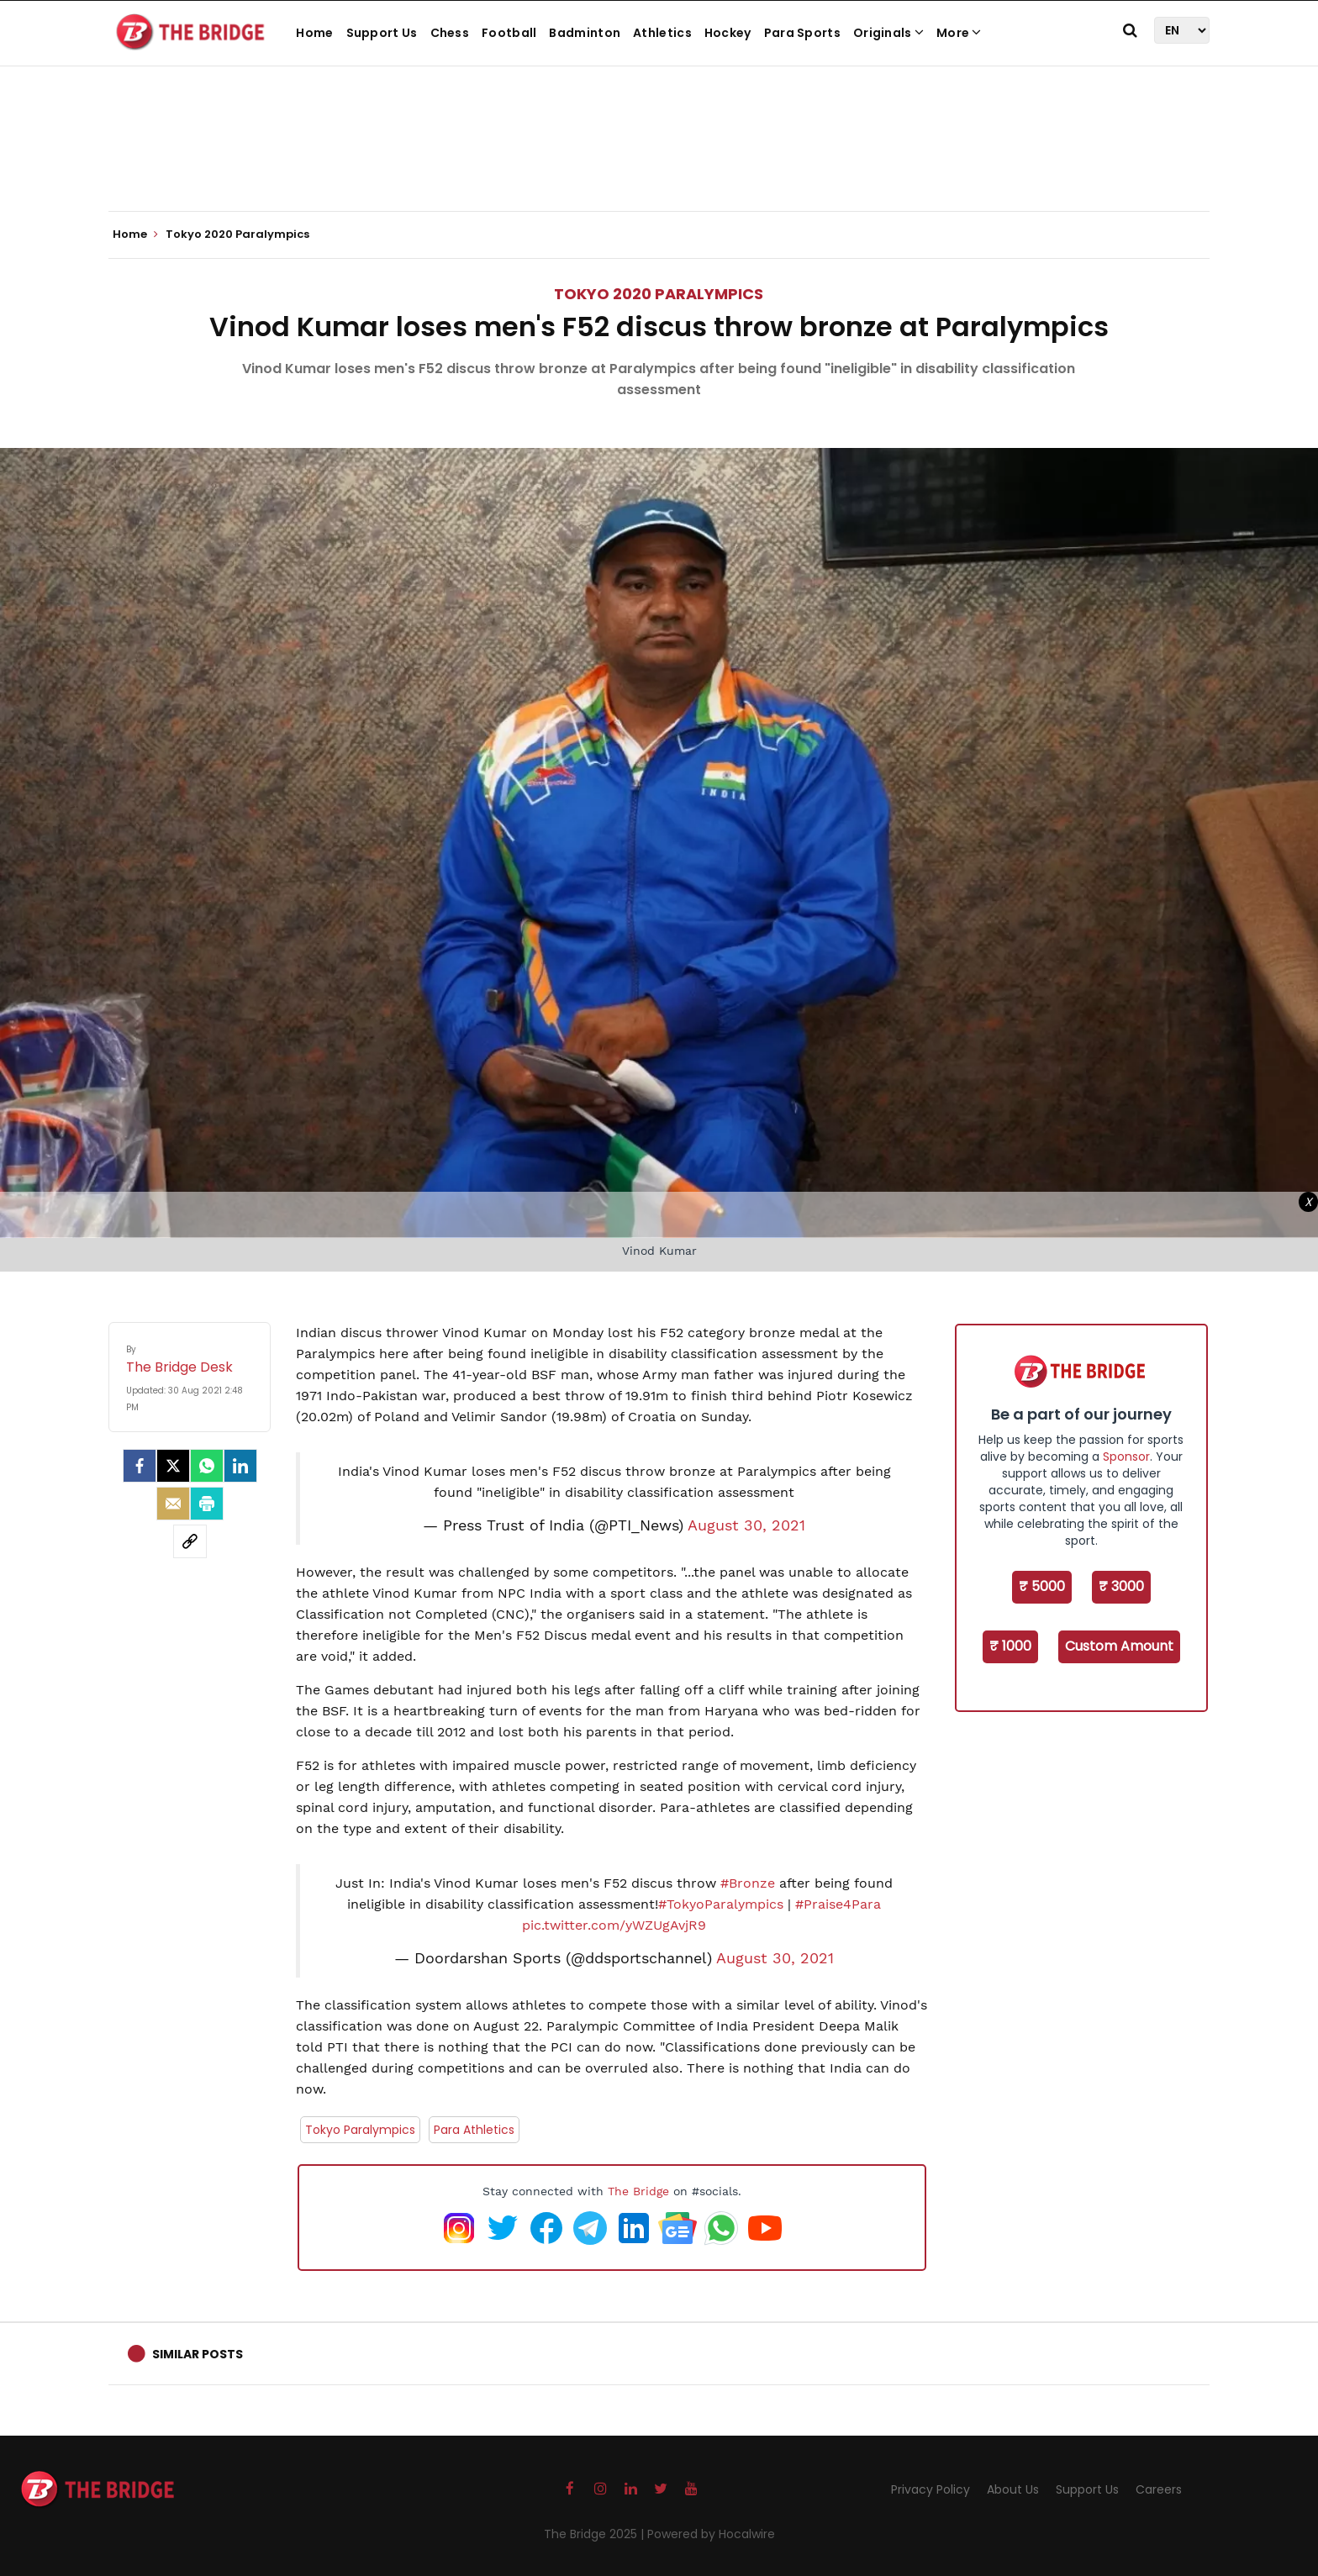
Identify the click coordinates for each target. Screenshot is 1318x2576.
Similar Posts (197, 2354)
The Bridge (638, 2191)
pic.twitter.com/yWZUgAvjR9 (614, 1925)
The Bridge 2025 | (595, 2534)
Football (509, 32)
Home (314, 32)
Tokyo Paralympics (360, 2129)
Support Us (382, 32)
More (959, 32)
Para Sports (802, 32)
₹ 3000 (1121, 1586)
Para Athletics (474, 2129)
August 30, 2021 (746, 1525)
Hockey (727, 32)
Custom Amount (1119, 1646)
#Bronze (747, 1883)
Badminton (584, 32)
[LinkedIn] (240, 1466)
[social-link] (190, 1541)
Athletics (662, 32)
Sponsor (1126, 1456)
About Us (1013, 2489)
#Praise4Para (838, 1904)
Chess (450, 32)
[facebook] (139, 1466)
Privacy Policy (930, 2489)
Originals (888, 32)
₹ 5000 (1042, 1586)
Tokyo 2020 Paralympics (658, 293)
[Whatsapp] (207, 1466)
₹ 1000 (1010, 1646)
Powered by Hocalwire (711, 2534)
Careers (1159, 2489)
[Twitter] (173, 1466)
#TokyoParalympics (720, 1904)
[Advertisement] (659, 160)
